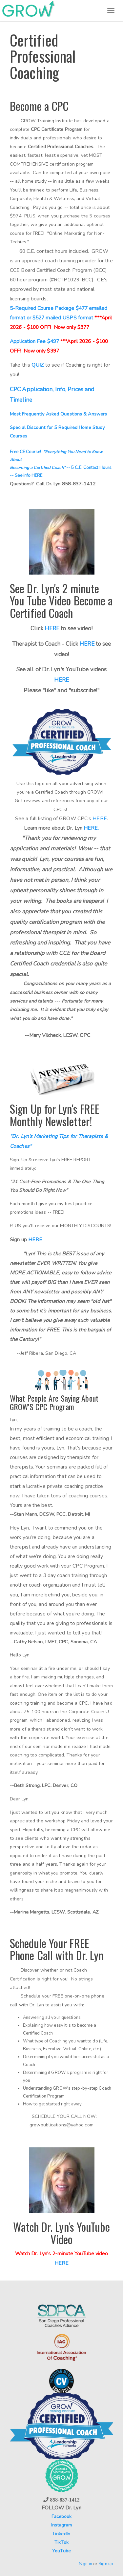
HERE (86, 644)
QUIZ (37, 365)
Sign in (85, 2564)
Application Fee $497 (35, 341)
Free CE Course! (26, 452)
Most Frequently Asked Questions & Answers (58, 414)
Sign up (105, 2564)
